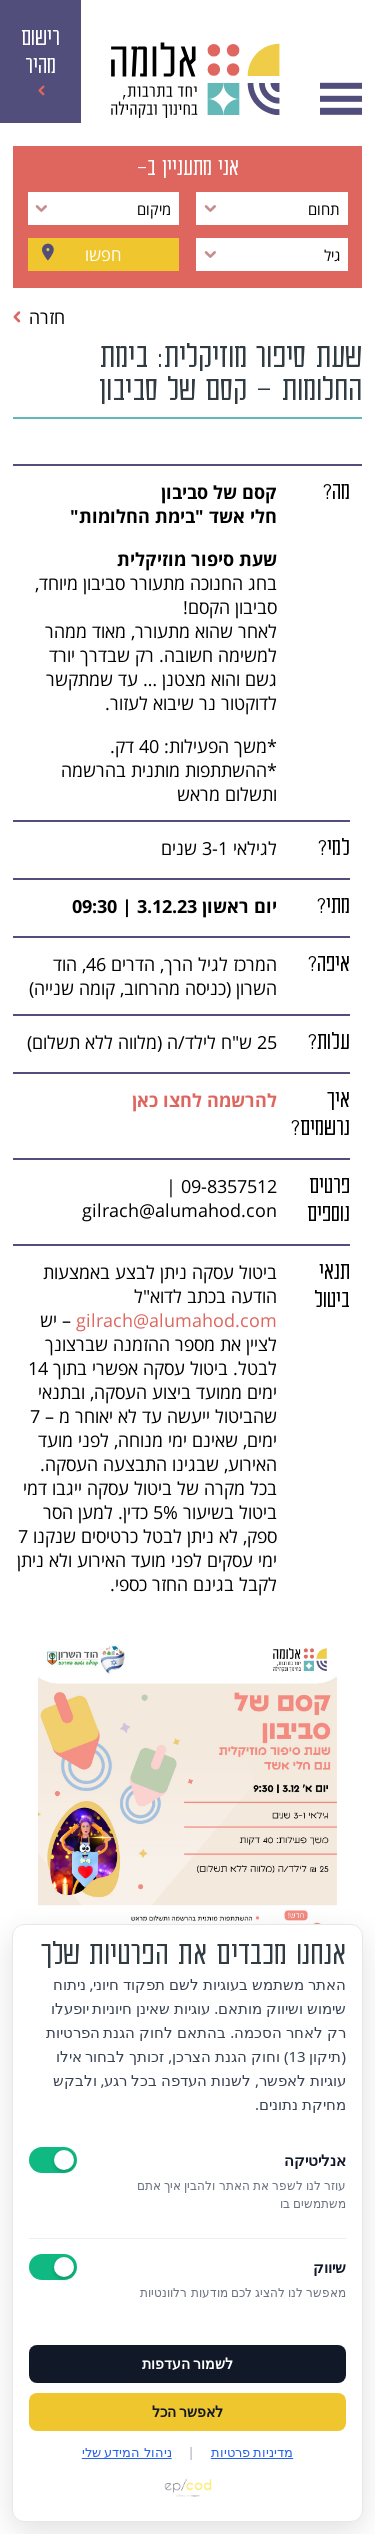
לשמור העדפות (188, 2364)
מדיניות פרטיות (252, 2452)
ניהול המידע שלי (127, 2452)
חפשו (103, 255)
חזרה (39, 317)
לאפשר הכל (188, 2412)
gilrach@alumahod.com (176, 1320)
